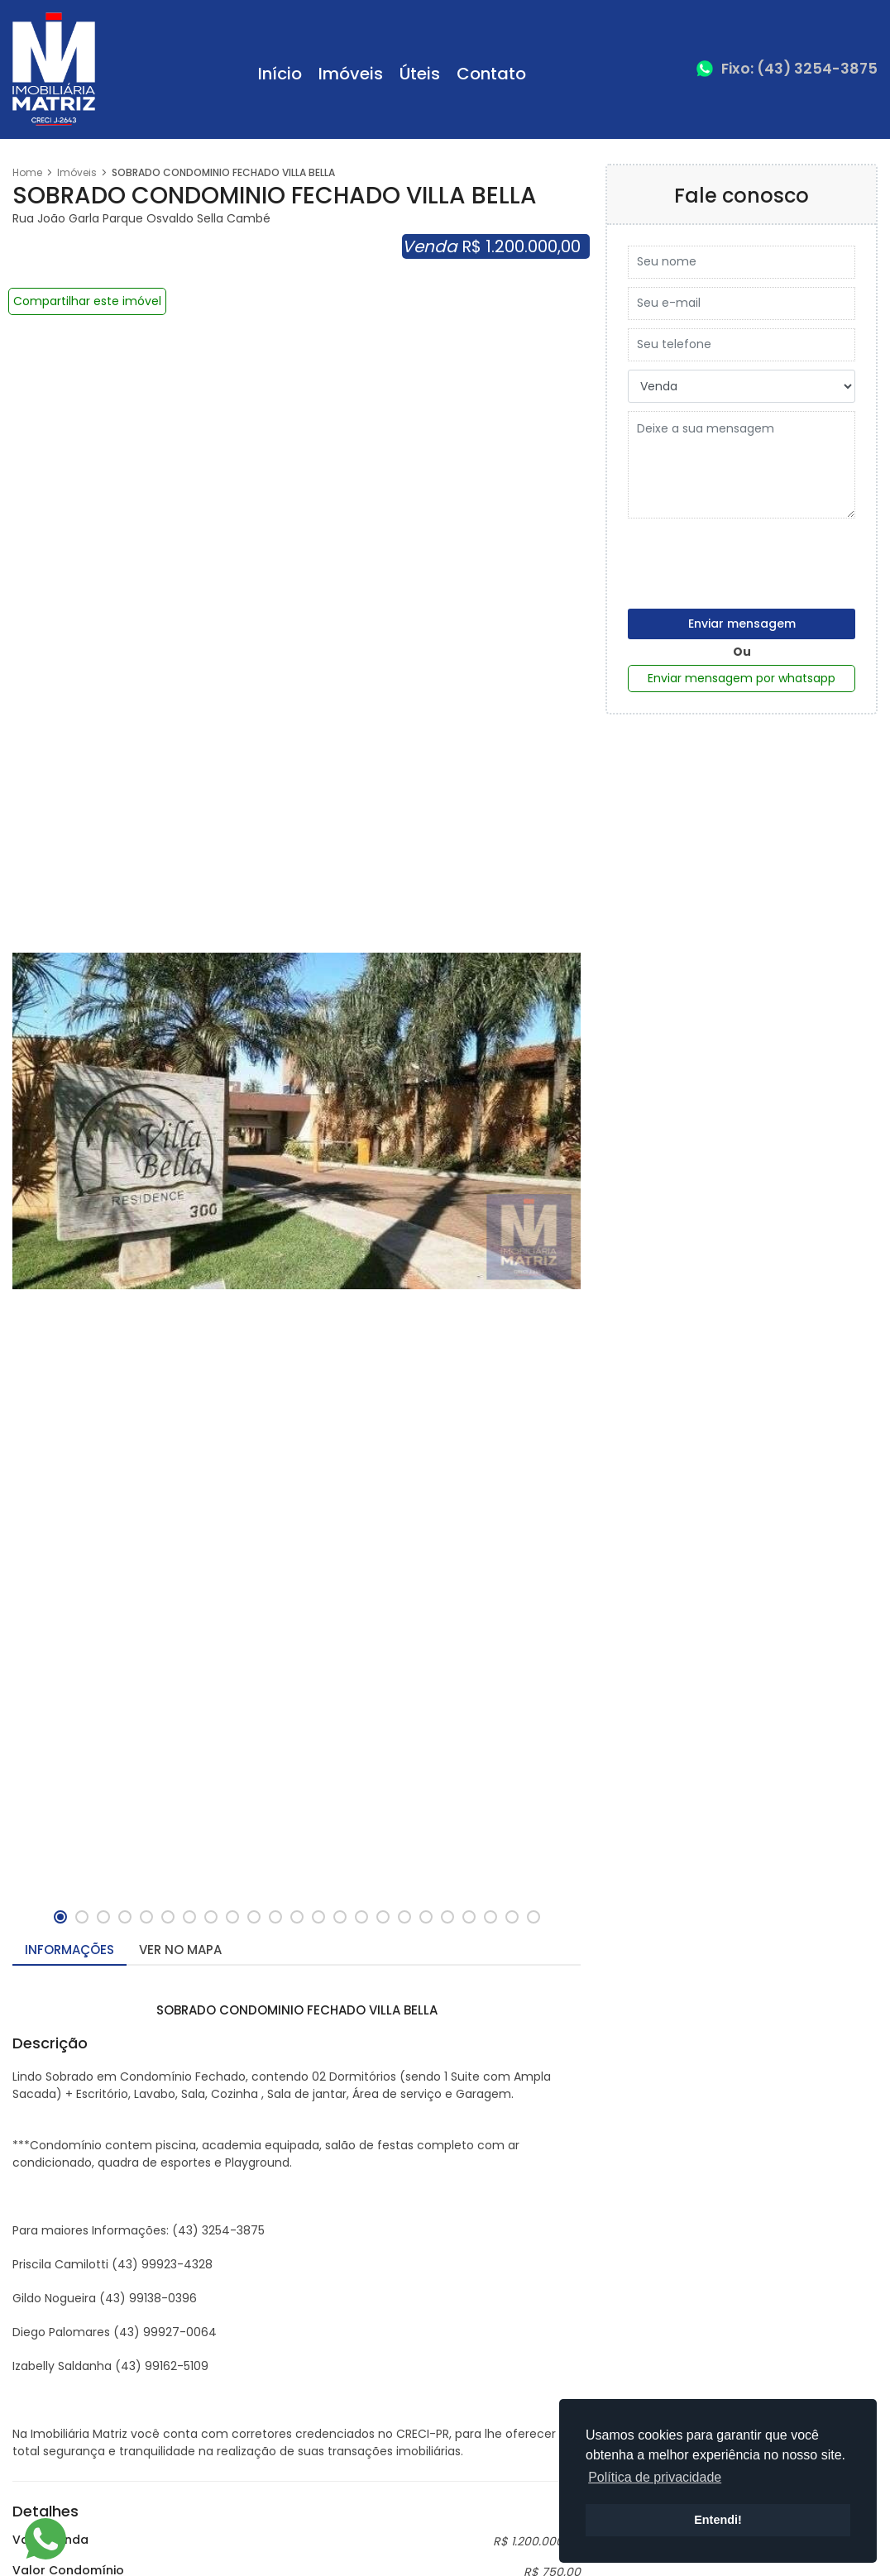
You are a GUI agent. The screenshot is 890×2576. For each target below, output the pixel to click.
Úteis (420, 73)
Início (280, 73)
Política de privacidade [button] (654, 2477)
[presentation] (753, 559)
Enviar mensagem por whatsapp (741, 678)
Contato (491, 73)
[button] (60, 1917)
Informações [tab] (69, 1949)
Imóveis (350, 73)
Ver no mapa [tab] (180, 1949)
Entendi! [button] (718, 2519)
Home (27, 172)
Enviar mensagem (742, 623)
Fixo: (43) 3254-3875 (799, 69)
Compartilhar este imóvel (87, 301)
